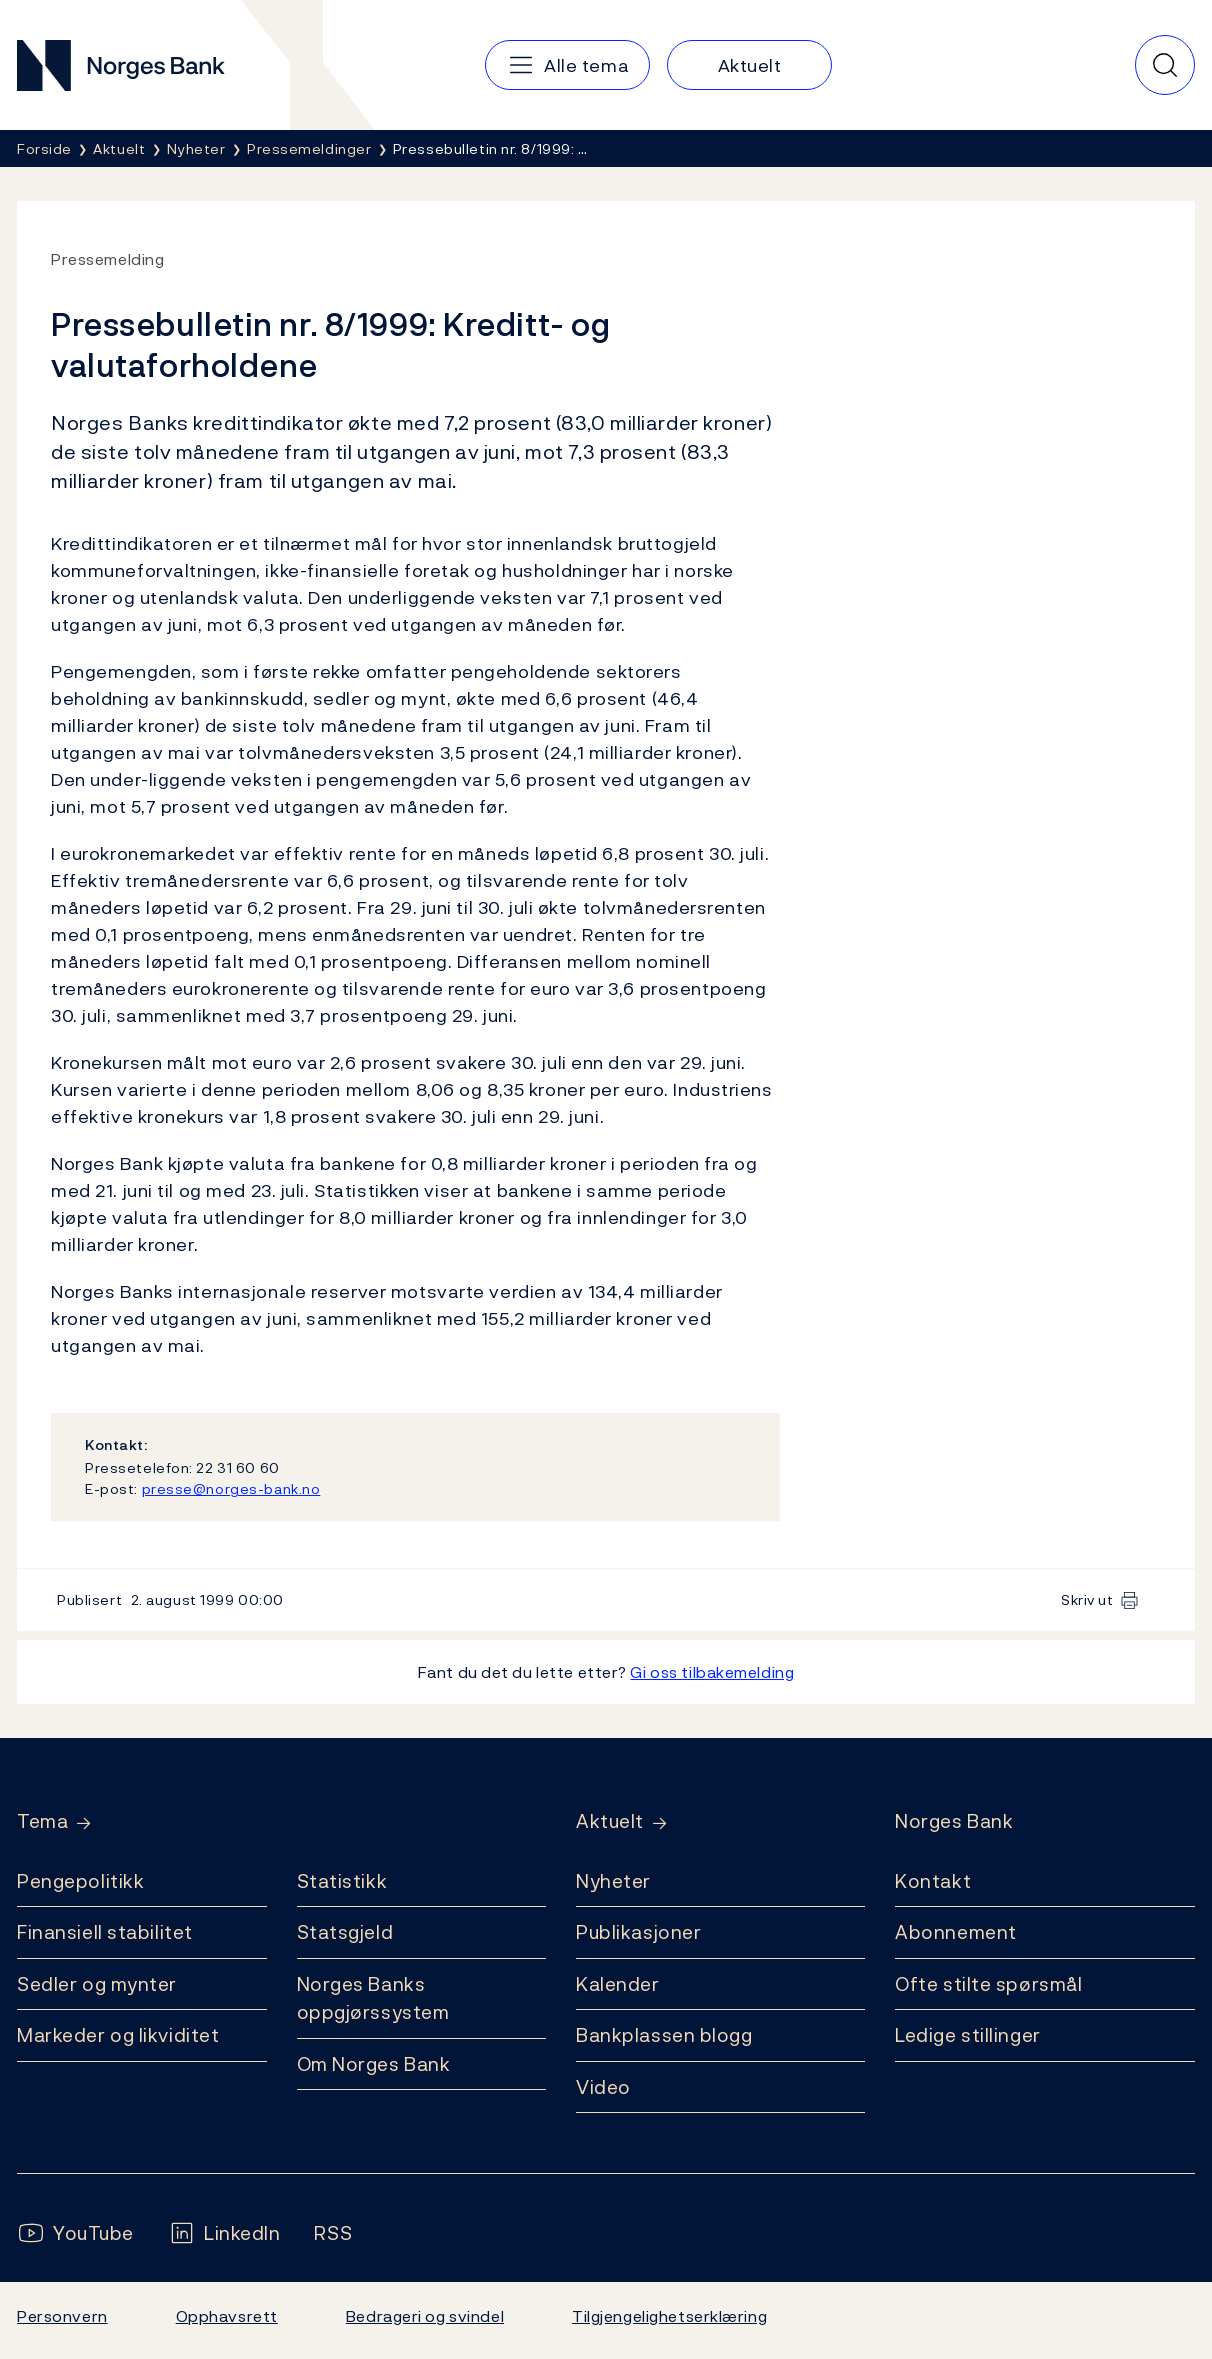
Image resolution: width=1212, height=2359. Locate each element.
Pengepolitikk (80, 1881)
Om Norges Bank (374, 2064)
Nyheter (613, 1881)
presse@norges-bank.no (231, 1488)
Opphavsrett (227, 2316)
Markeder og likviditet (118, 2035)
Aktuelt (610, 1821)
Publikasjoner (638, 1932)
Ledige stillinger (968, 2035)
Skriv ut (1087, 1599)
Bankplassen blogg (664, 2035)
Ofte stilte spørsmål (988, 1984)
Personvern (62, 2316)
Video (603, 2087)
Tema (42, 1821)
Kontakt (933, 1881)
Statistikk (342, 1881)
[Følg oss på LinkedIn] (224, 2233)
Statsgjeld (345, 1932)
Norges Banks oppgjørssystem (373, 1998)
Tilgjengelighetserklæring (669, 2316)
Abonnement (956, 1932)
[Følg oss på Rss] (333, 2233)
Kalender (618, 1984)
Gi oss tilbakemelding (712, 1672)
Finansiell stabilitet (105, 1932)
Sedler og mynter (97, 1984)
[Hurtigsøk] (1165, 65)
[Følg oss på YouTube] (75, 2233)
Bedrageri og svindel (425, 2316)
